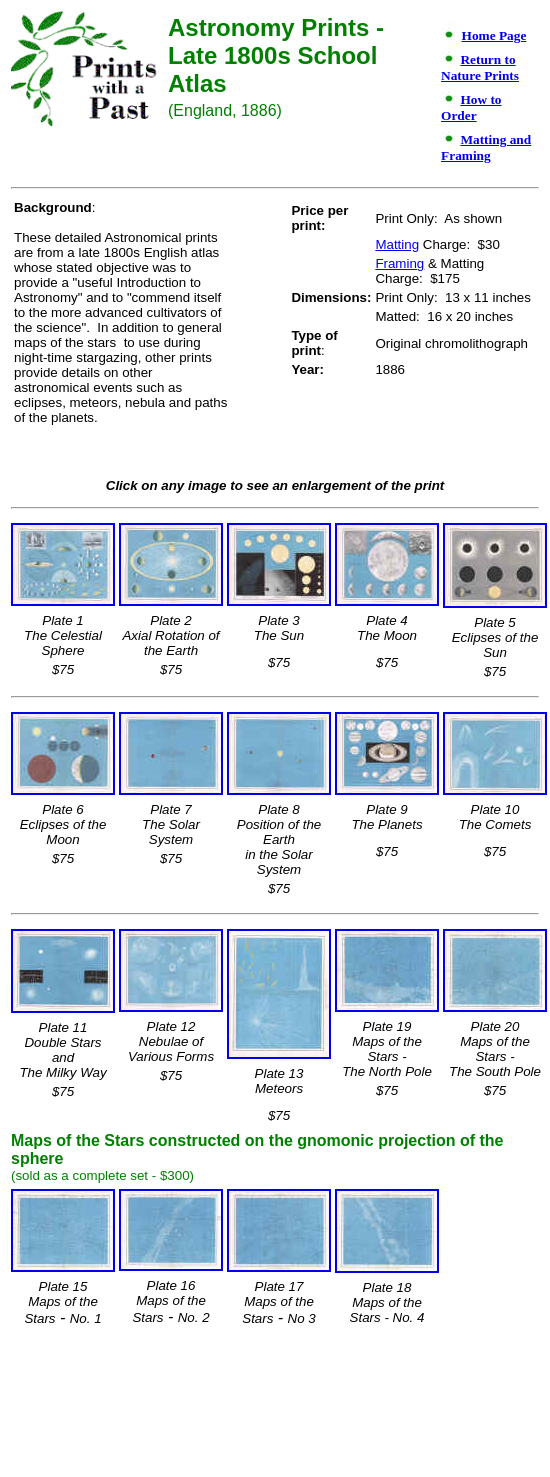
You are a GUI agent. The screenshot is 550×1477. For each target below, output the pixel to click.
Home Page (494, 35)
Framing (399, 263)
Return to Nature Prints (480, 67)
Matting (397, 244)
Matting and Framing (486, 147)
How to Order (471, 107)
